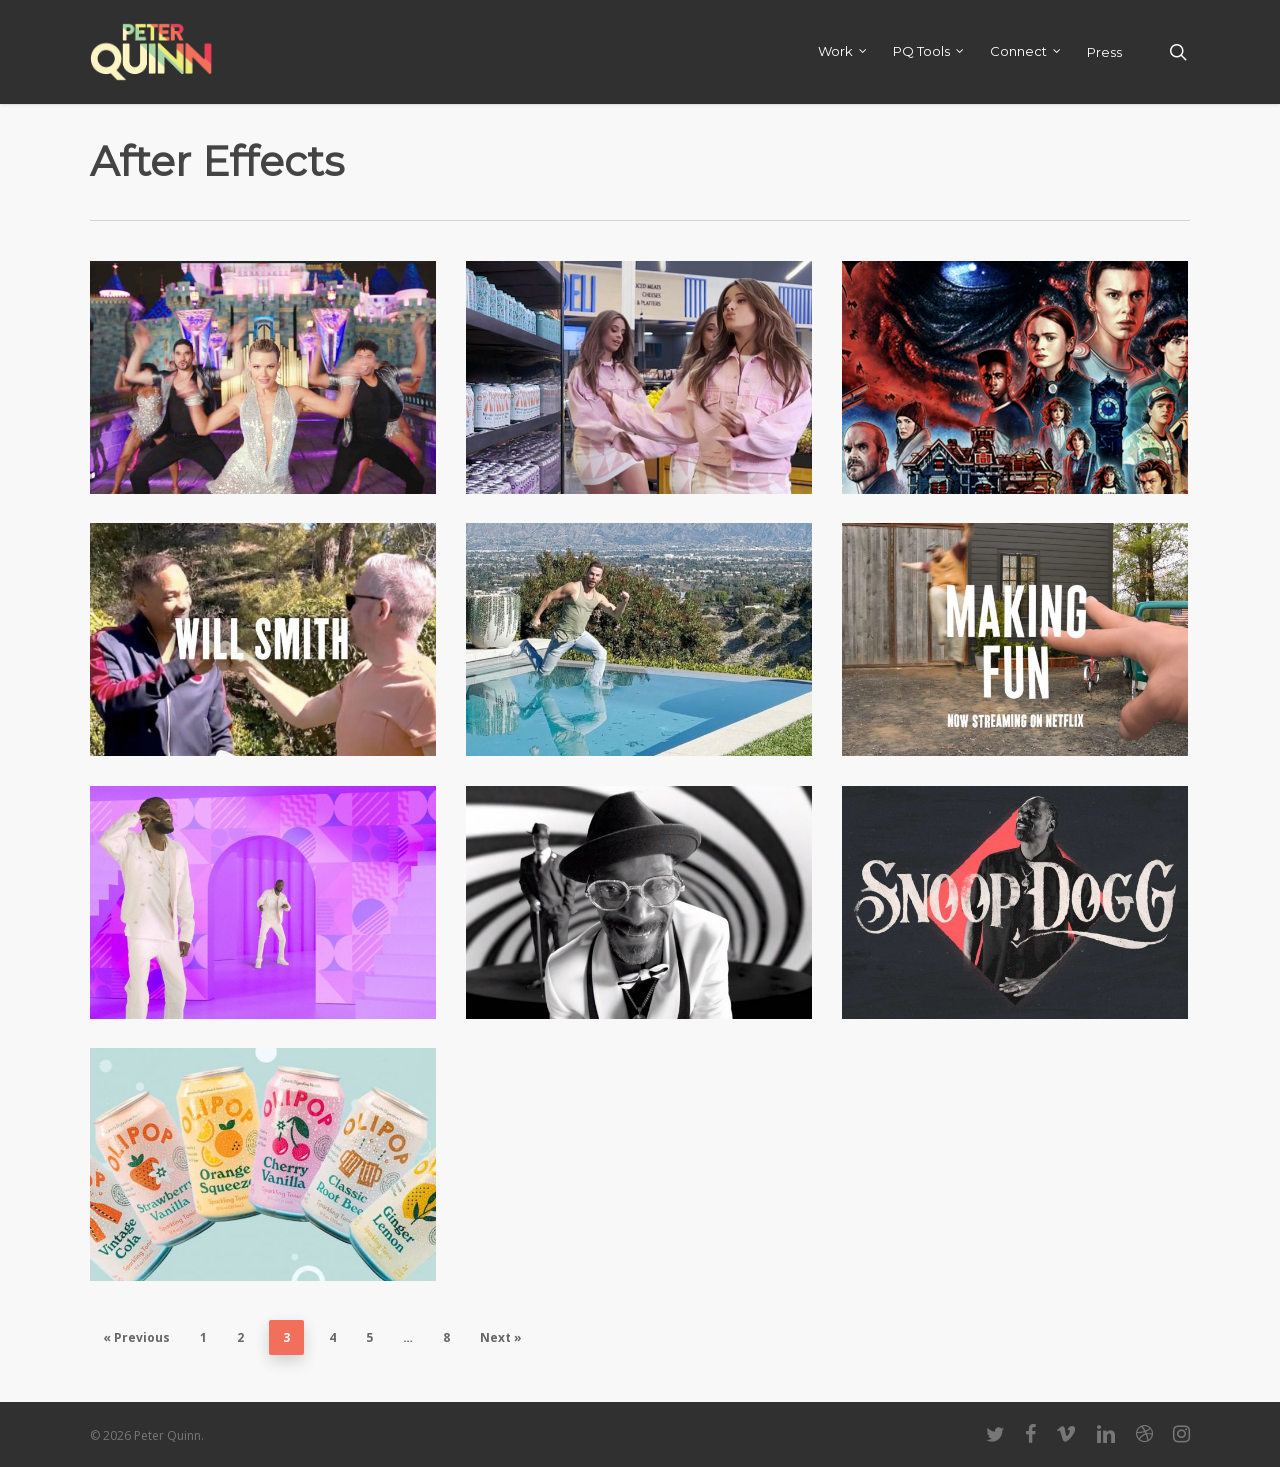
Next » (501, 1337)
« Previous (136, 1337)
